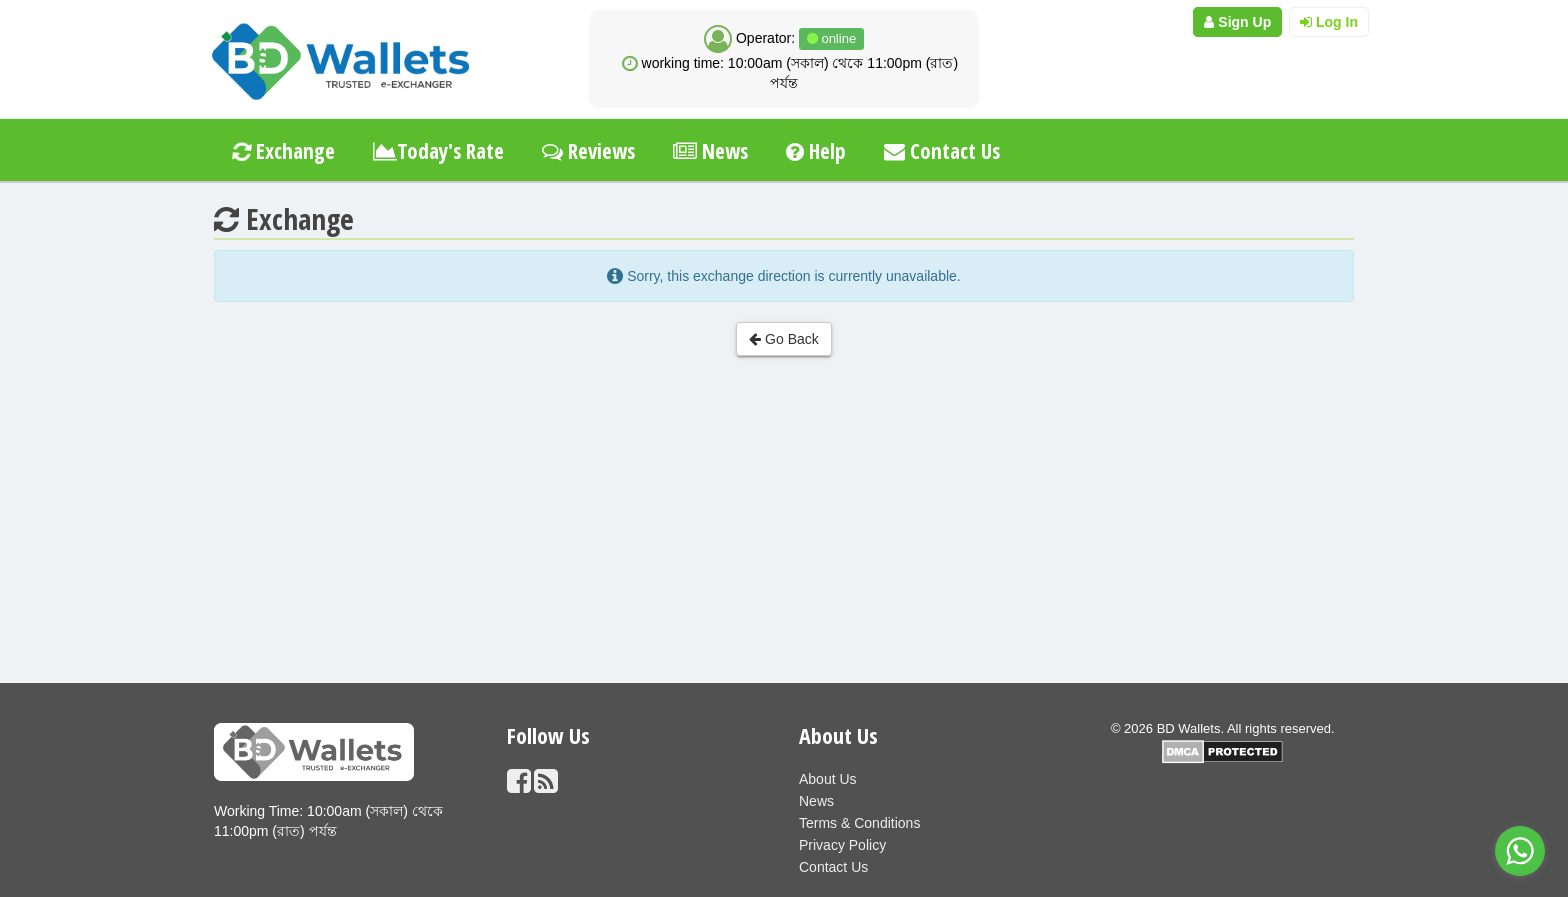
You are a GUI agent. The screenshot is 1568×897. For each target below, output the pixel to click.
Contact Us (942, 151)
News (710, 151)
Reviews (588, 151)
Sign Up (1237, 22)
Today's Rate (438, 151)
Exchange (281, 151)
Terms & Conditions (859, 823)
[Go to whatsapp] (1520, 851)
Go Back (784, 339)
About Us (828, 779)
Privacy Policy (842, 845)
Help (816, 151)
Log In (1329, 22)
